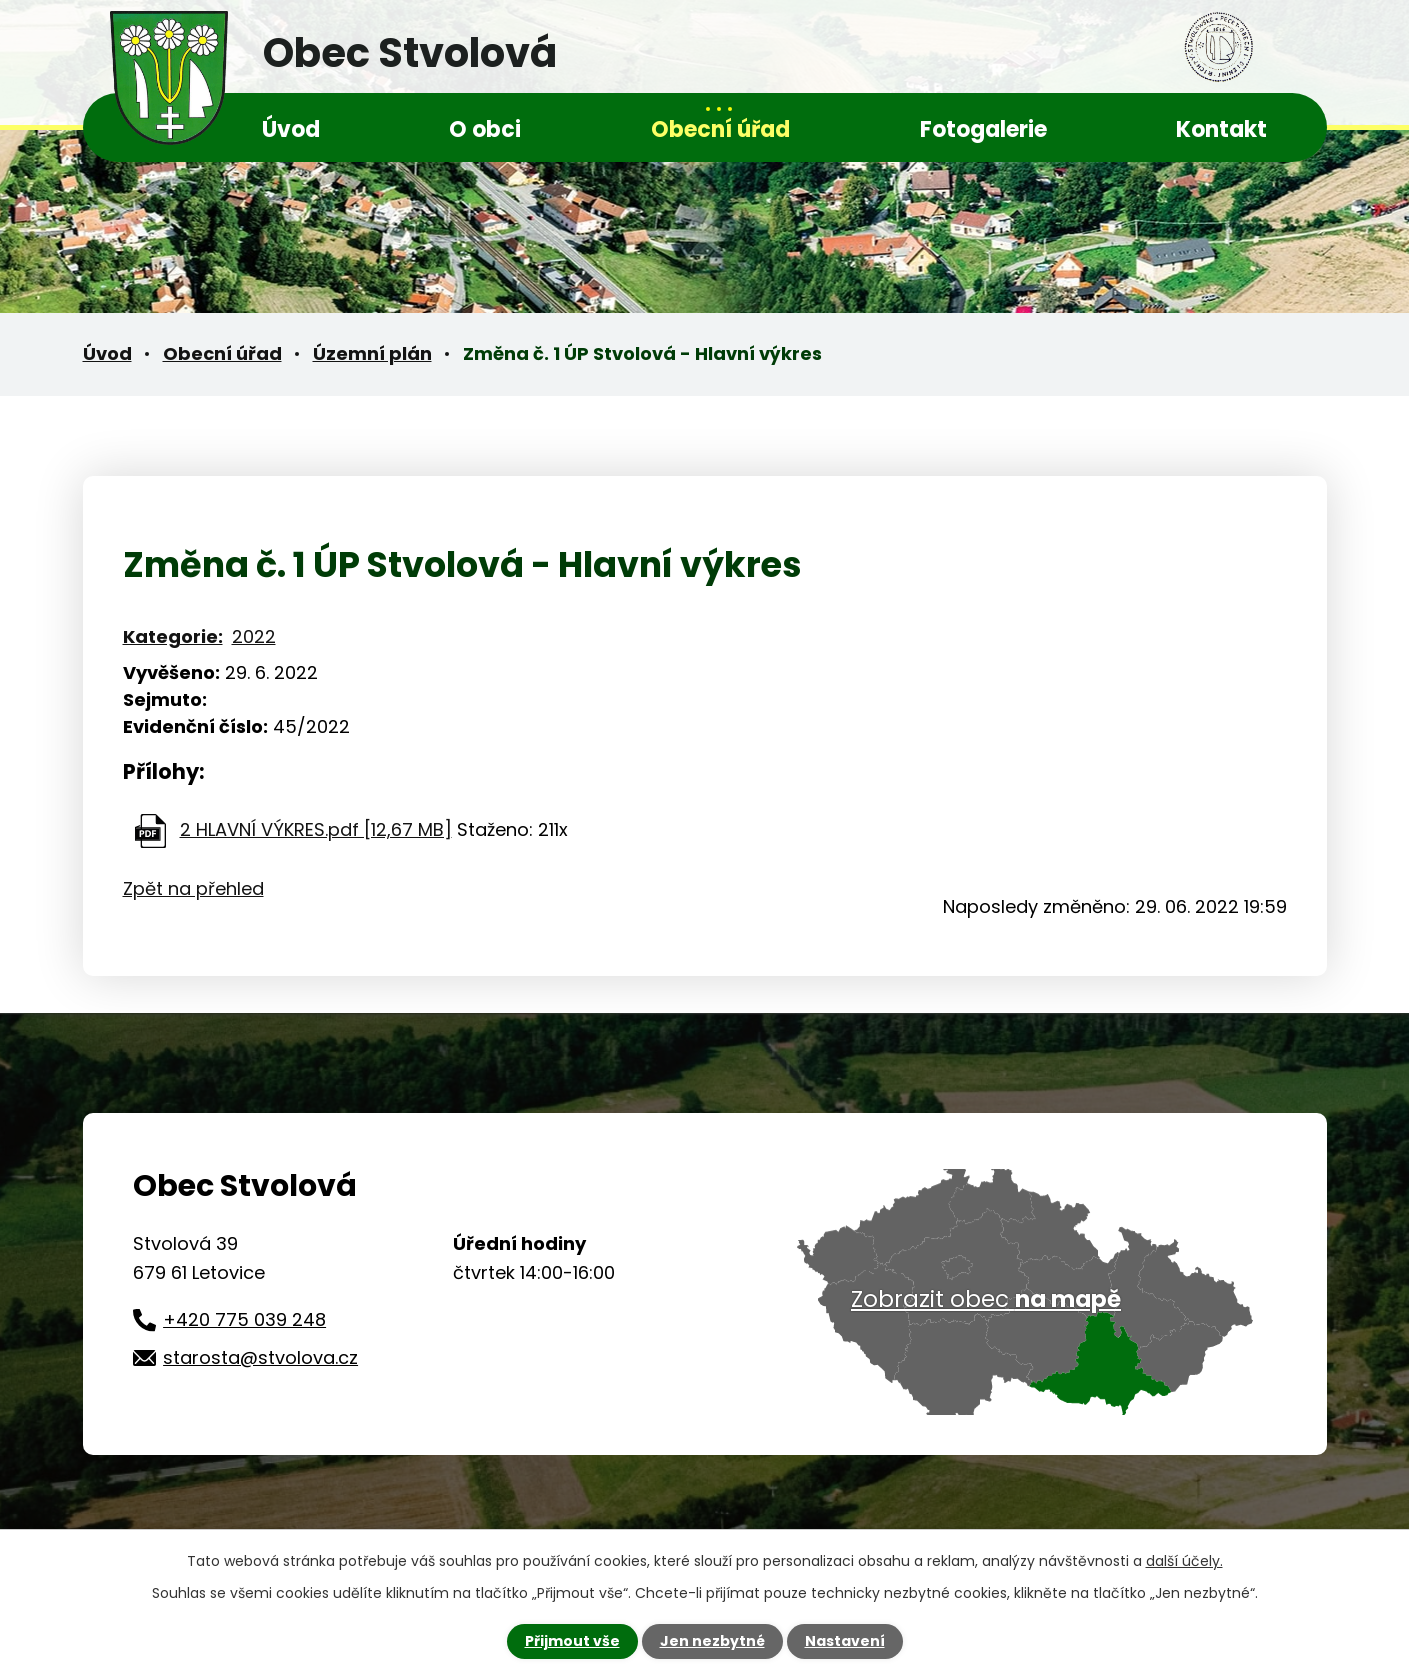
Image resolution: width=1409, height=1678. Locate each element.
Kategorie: (173, 636)
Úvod (291, 129)
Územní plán (372, 353)
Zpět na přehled (193, 888)
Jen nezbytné (712, 1641)
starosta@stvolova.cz (260, 1357)
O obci (485, 129)
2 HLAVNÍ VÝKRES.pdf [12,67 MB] (316, 829)
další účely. (1184, 1561)
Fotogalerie (983, 129)
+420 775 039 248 (244, 1319)
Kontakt (1221, 129)
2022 (254, 636)
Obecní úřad (720, 129)
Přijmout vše (572, 1641)
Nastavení (845, 1641)
